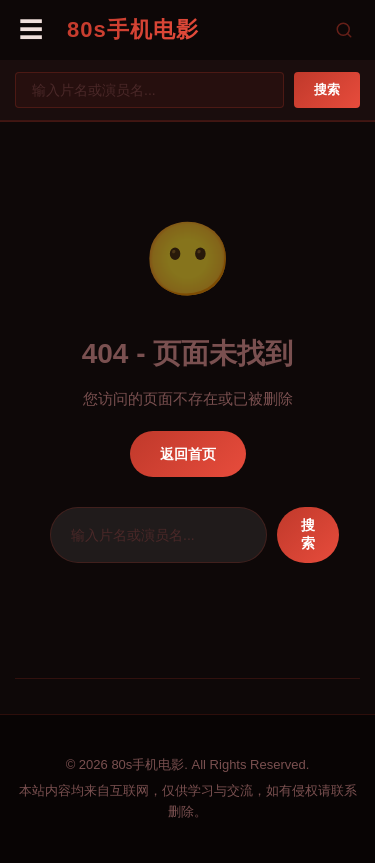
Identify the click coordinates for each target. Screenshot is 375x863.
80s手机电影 (133, 29)
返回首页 (188, 454)
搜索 (327, 89)
